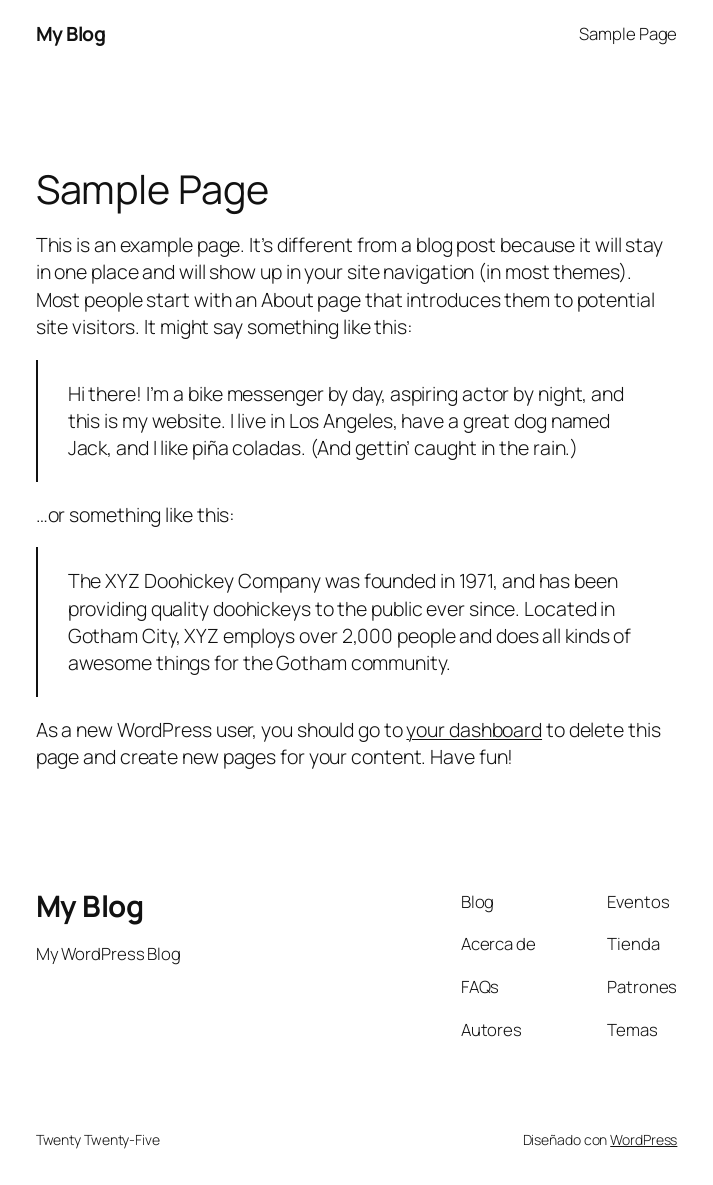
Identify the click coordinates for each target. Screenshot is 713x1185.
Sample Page (628, 33)
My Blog (71, 33)
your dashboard (474, 729)
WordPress (643, 1139)
